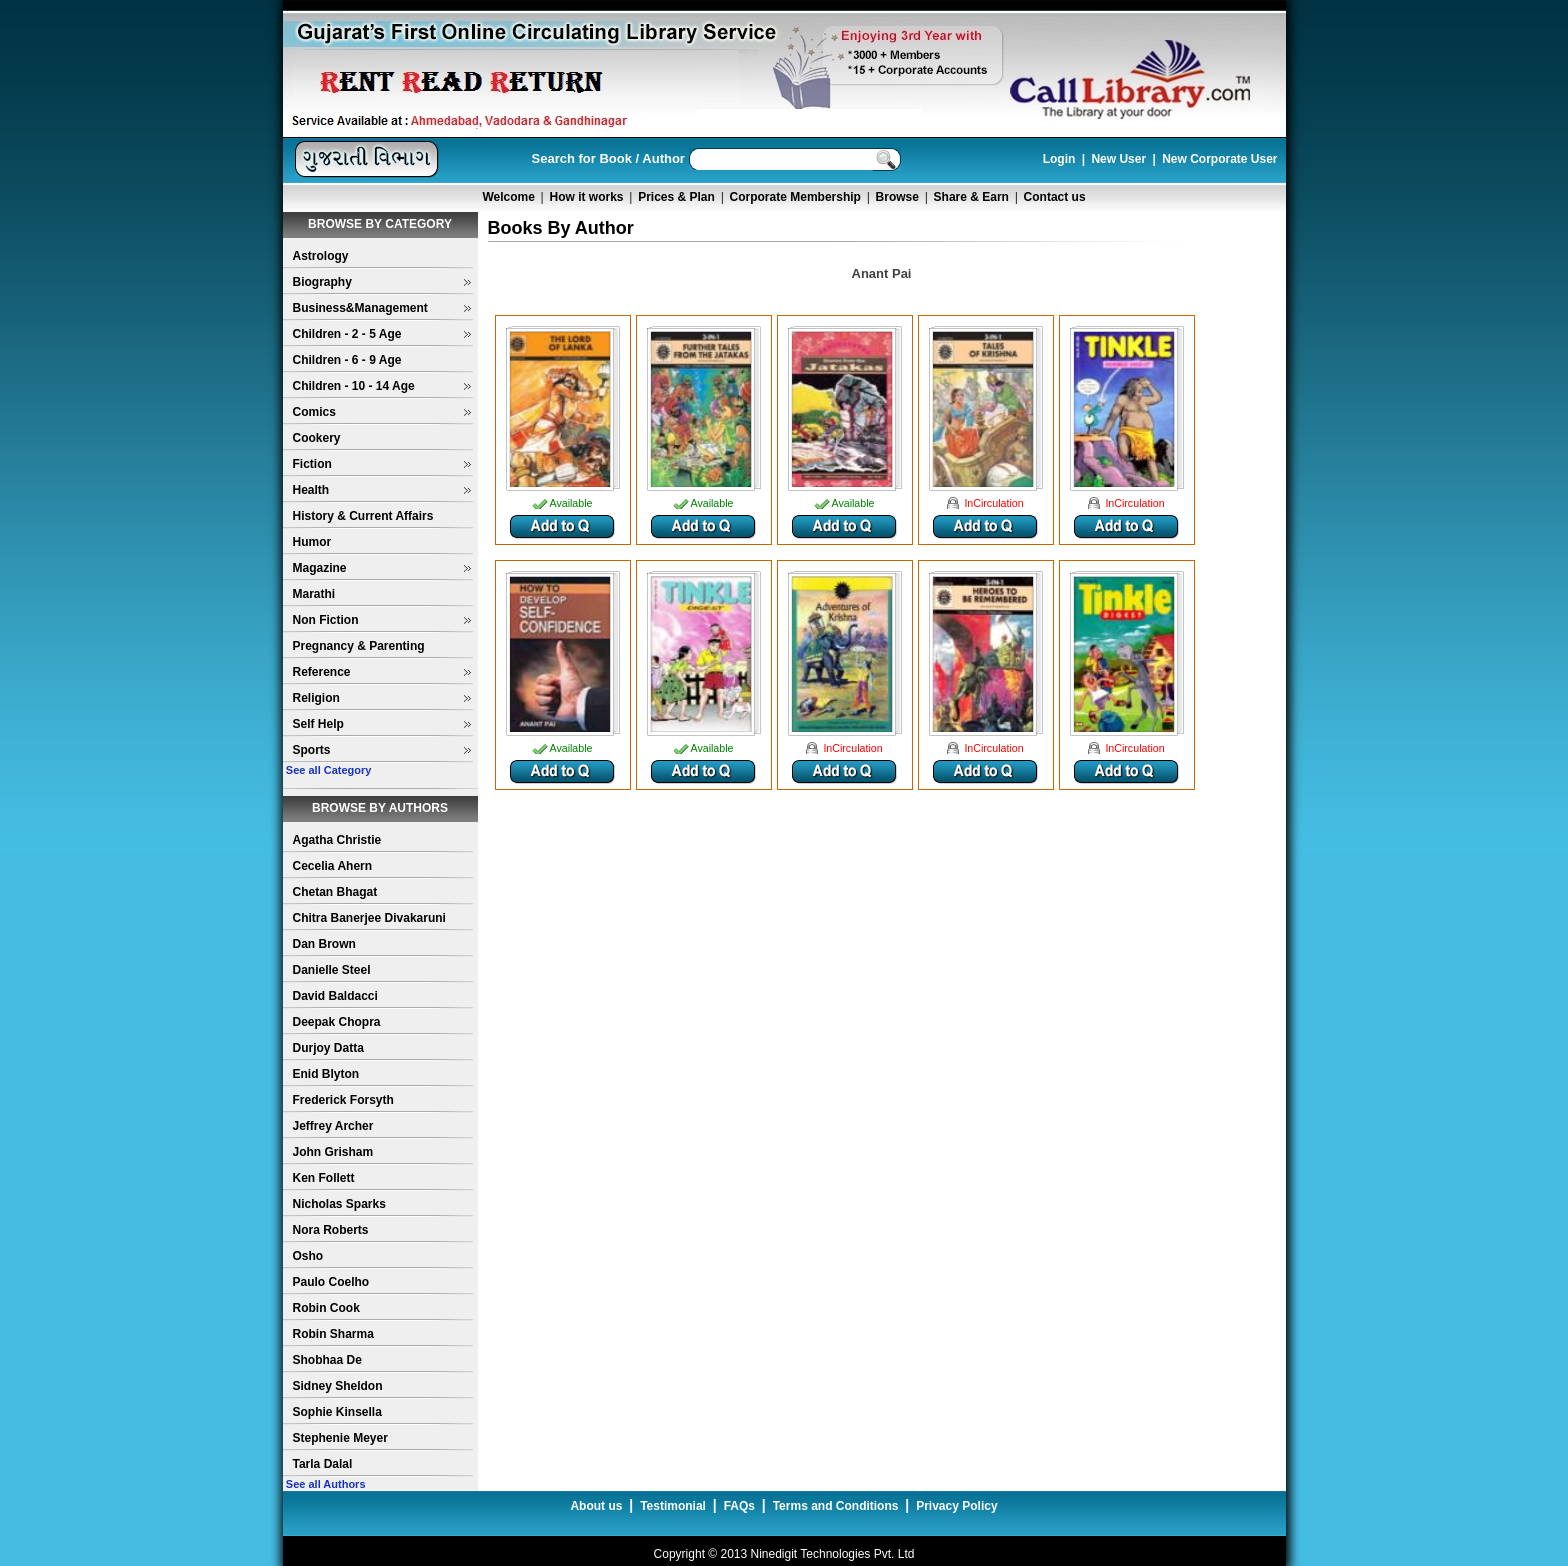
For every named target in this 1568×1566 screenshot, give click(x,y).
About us (596, 1506)
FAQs (739, 1506)
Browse (897, 197)
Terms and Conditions (836, 1506)
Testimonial (673, 1506)
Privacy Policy (956, 1506)
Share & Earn (971, 197)
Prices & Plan (676, 197)
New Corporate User (1219, 159)
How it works (587, 197)
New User (1118, 159)
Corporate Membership (795, 197)
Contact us (1055, 197)
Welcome (508, 197)
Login (1059, 159)
